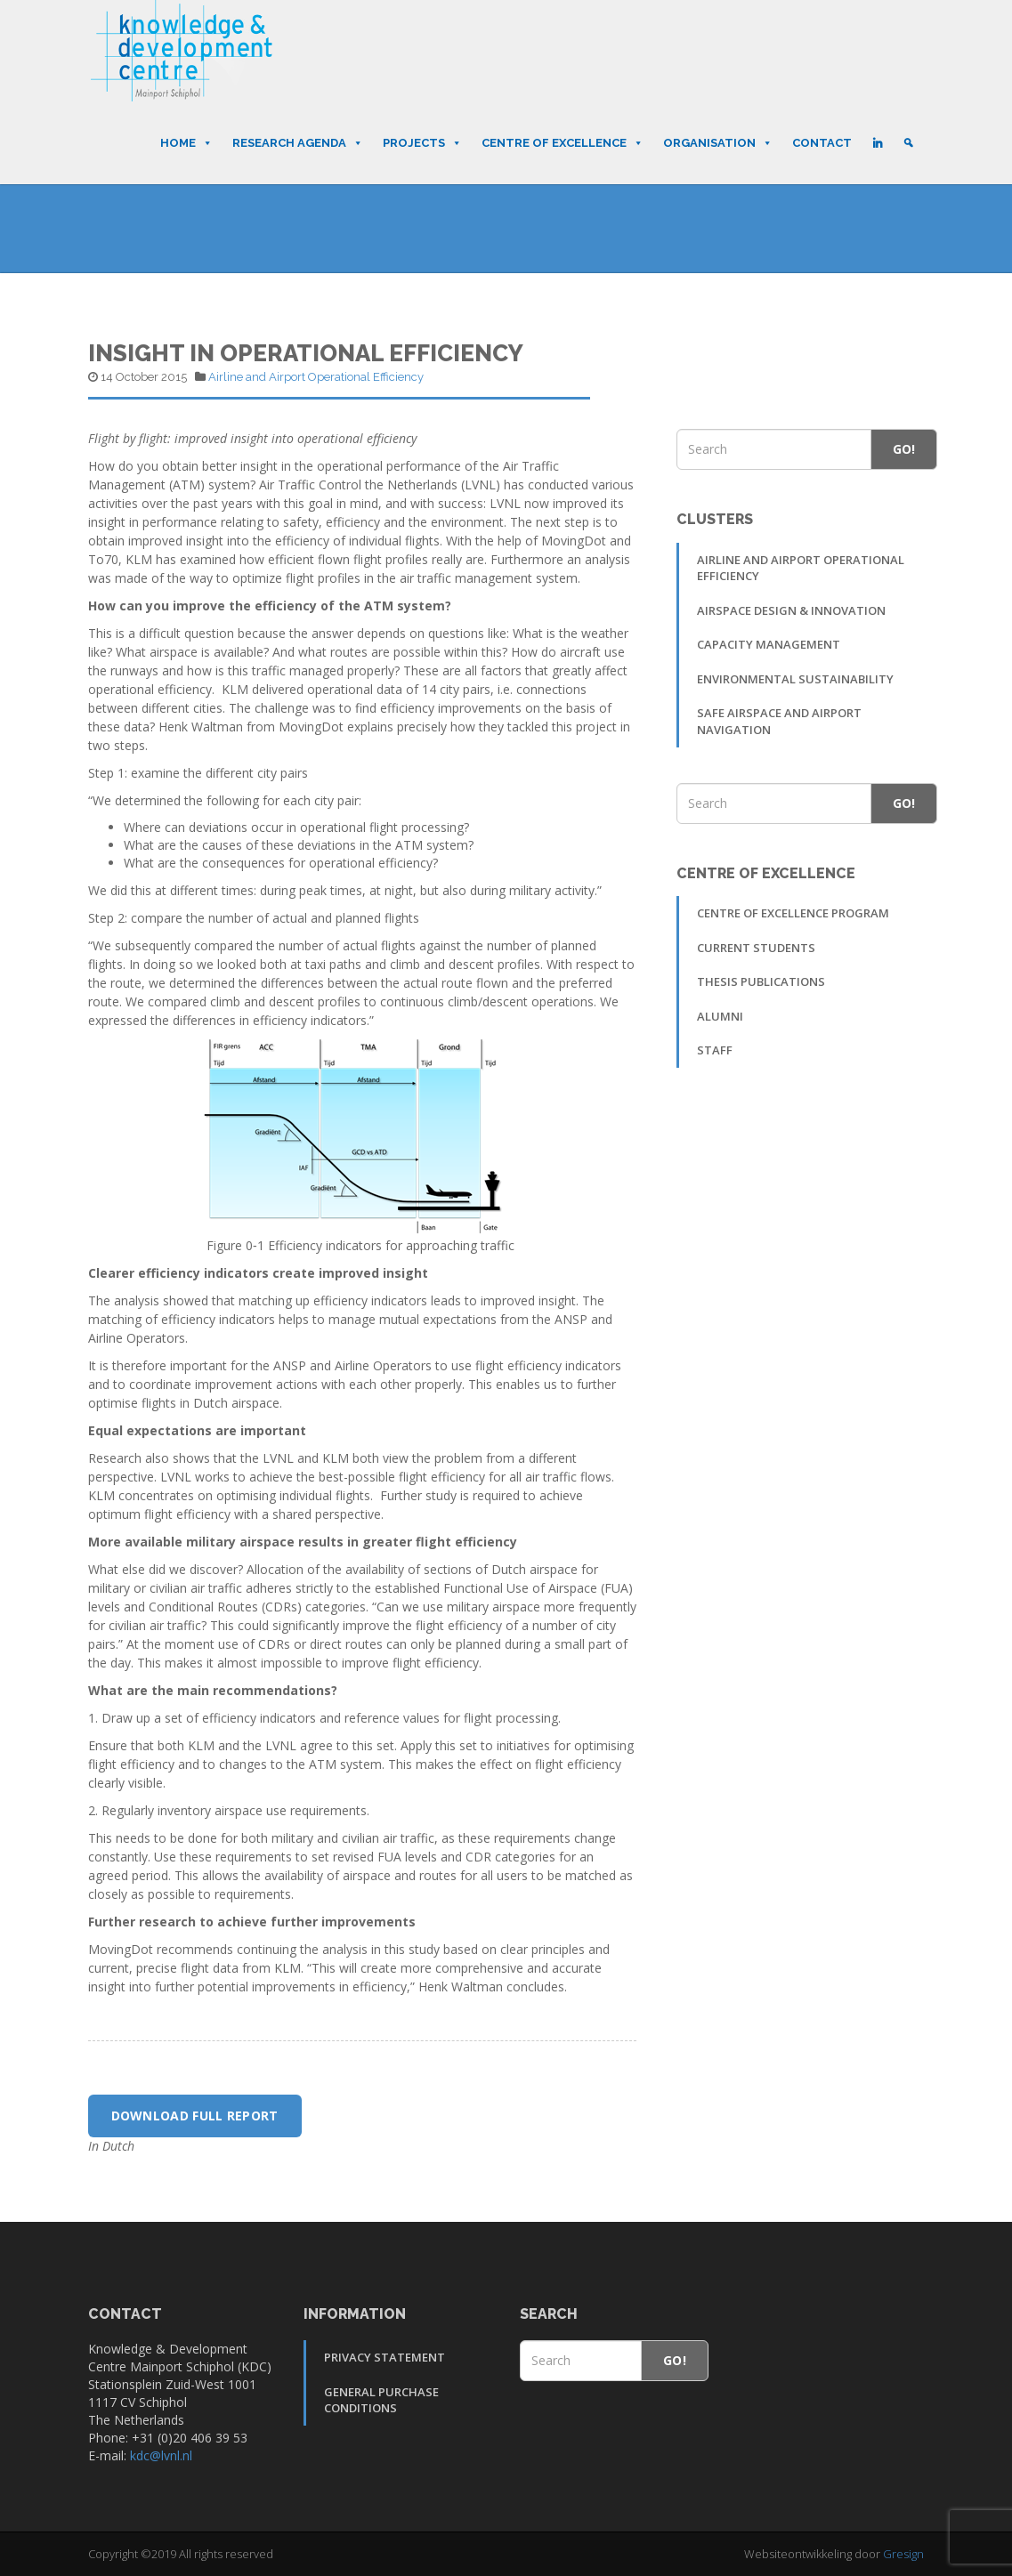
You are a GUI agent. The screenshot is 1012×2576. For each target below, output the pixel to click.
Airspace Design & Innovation (791, 610)
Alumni (720, 1016)
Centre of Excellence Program (793, 913)
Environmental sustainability (795, 679)
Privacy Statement (384, 2357)
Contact (822, 142)
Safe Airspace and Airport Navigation (779, 721)
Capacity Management (768, 644)
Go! (904, 448)
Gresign (903, 2554)
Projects (422, 143)
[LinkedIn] (877, 143)
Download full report (195, 2115)
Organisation (718, 143)
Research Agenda (297, 143)
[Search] (908, 143)
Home (186, 143)
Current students (756, 948)
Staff (715, 1050)
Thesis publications (761, 981)
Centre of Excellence (563, 143)
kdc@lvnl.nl (161, 2455)
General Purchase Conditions (381, 2400)
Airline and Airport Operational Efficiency (316, 377)
